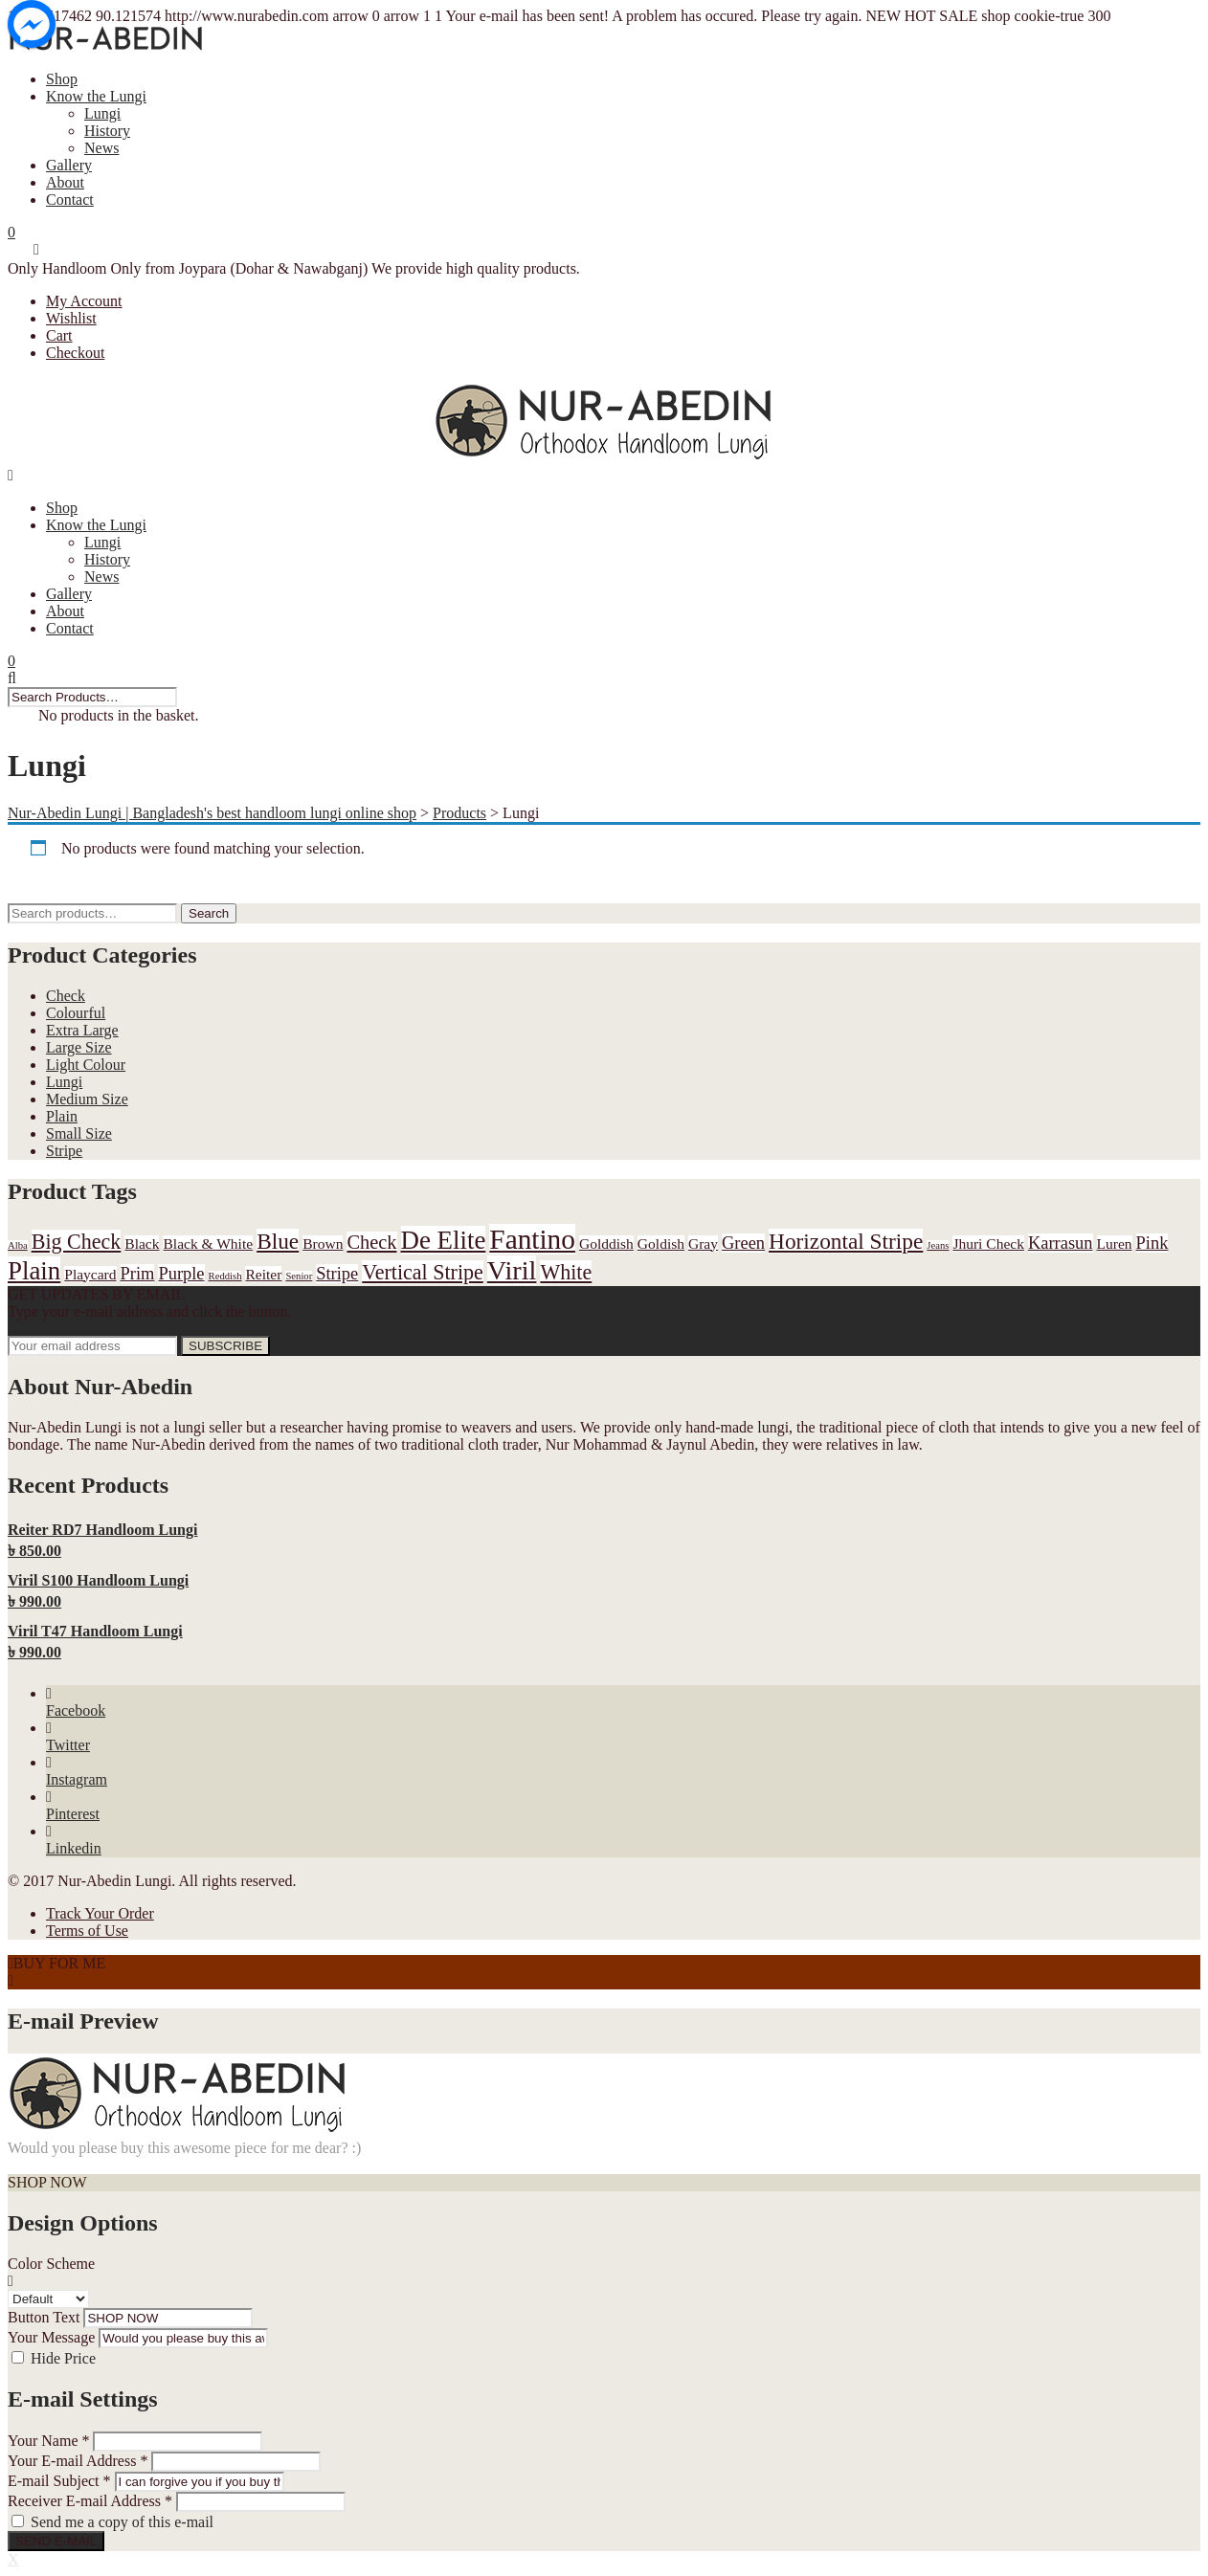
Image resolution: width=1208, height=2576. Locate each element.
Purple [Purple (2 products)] (181, 1273)
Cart (59, 335)
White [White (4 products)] (566, 1272)
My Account (84, 301)
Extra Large (82, 1030)
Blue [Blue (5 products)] (278, 1241)
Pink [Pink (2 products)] (1152, 1243)
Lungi (102, 113)
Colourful (75, 1013)
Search (209, 913)
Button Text (43, 2317)
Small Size (79, 1133)
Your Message (51, 2337)
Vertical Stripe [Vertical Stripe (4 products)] (422, 1272)
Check (65, 996)
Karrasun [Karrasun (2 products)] (1060, 1243)
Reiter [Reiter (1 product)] (263, 1274)
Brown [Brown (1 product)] (322, 1243)
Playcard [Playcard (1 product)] (90, 1274)
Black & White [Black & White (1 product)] (208, 1243)
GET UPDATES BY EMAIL (96, 1294)
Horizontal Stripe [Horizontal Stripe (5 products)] (846, 1241)
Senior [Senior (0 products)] (298, 1276)
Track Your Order (100, 1913)
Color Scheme (51, 2263)
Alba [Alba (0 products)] (18, 1245)
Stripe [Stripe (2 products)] (337, 1273)
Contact (70, 199)
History (107, 130)
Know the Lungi (96, 96)
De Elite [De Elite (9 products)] (443, 1240)
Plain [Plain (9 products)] (34, 1270)
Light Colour (85, 1064)
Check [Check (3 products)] (371, 1242)
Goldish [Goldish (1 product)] (661, 1243)
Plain (62, 1116)
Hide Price (63, 2358)
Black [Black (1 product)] (141, 1243)
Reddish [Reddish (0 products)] (225, 1276)
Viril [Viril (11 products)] (512, 1270)
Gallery (69, 165)
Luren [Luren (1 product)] (1114, 1243)
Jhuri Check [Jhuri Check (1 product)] (988, 1243)
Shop (62, 79)
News (101, 148)
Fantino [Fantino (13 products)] (532, 1239)
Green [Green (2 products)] (743, 1243)
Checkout (75, 352)
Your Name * (48, 2440)
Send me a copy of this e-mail (122, 2522)
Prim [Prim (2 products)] (138, 1273)
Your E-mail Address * (77, 2461)
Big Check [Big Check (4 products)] (77, 1242)
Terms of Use (87, 1930)
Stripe (64, 1151)
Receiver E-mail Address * (90, 2501)
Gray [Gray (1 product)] (703, 1243)
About (65, 182)
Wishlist (71, 318)
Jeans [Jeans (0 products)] (938, 1245)
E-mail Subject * (59, 2481)
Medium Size (87, 1099)
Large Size (79, 1047)
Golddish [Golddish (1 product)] (606, 1243)
